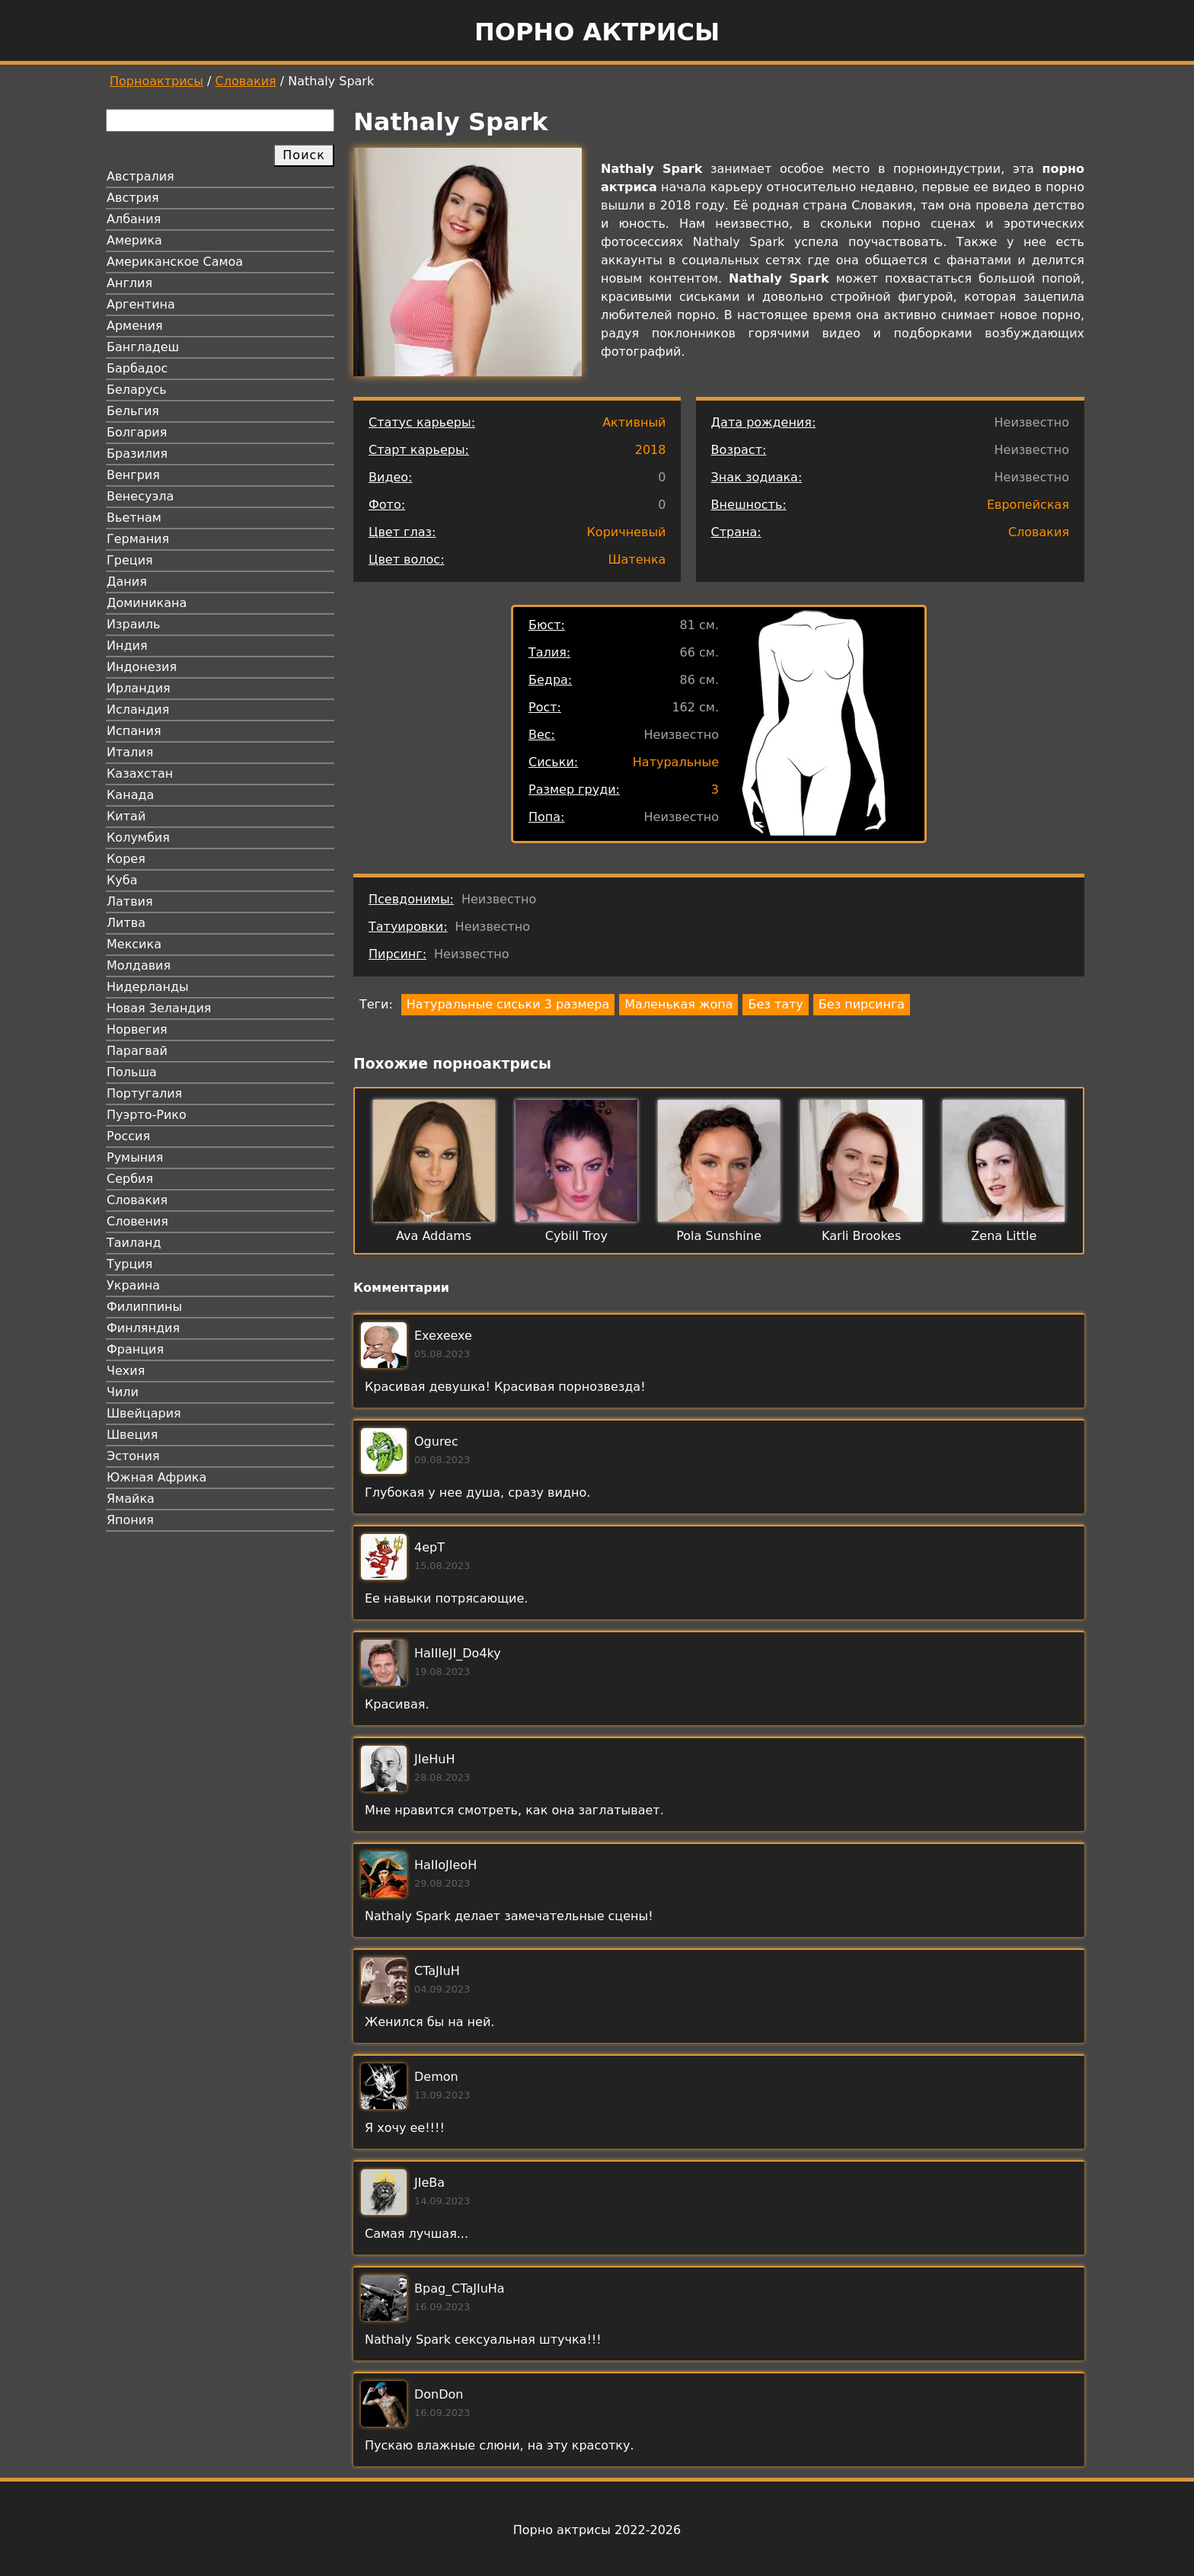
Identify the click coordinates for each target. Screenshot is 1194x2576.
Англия (129, 283)
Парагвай (137, 1051)
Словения (137, 1221)
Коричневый (626, 532)
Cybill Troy (576, 1236)
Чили (123, 1392)
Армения (135, 325)
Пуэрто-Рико (147, 1114)
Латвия (130, 901)
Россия (128, 1136)
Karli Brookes (861, 1236)
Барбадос (137, 368)
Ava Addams (433, 1236)
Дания (127, 581)
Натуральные (676, 762)
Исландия (138, 709)
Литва (126, 923)
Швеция (132, 1434)
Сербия (130, 1178)
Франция (135, 1349)
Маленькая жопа (678, 1004)
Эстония (133, 1456)
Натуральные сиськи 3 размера (508, 1004)
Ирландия (139, 688)
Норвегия (137, 1029)
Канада (130, 795)
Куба (122, 880)
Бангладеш (143, 347)
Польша (132, 1072)
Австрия (133, 197)
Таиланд (134, 1242)
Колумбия (138, 837)
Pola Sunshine (718, 1236)
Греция (130, 560)
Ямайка (131, 1498)
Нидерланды (148, 987)
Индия (127, 645)
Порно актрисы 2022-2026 (597, 2530)
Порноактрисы (156, 81)
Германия (138, 539)
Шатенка (637, 559)
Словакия (245, 81)
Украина (133, 1285)
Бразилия (137, 453)
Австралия (140, 176)
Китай (126, 816)
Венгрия (133, 475)
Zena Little (1003, 1236)
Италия (130, 752)
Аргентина (141, 304)
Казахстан (140, 773)
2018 (650, 450)
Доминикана (147, 603)
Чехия (126, 1370)
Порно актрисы (597, 32)
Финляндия (143, 1328)
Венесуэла (140, 496)
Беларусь (137, 389)
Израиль (134, 624)
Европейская (1028, 504)
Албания (134, 219)
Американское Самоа (175, 261)
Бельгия (133, 411)
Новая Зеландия (159, 1008)
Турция (129, 1264)
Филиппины (144, 1306)
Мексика (134, 944)
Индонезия (142, 667)
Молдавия (139, 965)
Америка (134, 240)
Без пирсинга (862, 1004)
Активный (634, 422)
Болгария (137, 432)
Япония (130, 1520)
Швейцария (144, 1413)
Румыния (135, 1157)
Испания (134, 731)
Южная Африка (156, 1477)
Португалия (144, 1093)
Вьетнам (134, 517)
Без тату (775, 1004)
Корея (126, 859)
